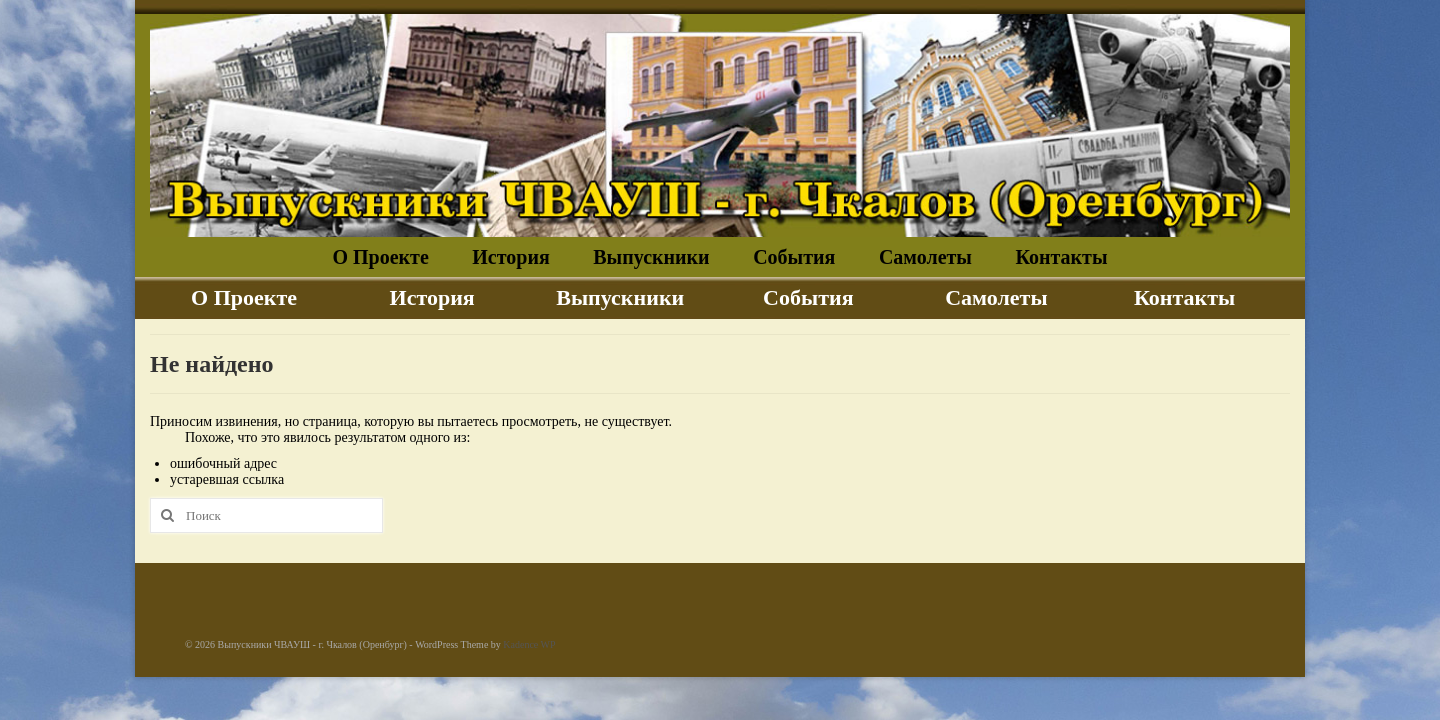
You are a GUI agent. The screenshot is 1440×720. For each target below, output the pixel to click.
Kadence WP (529, 644)
